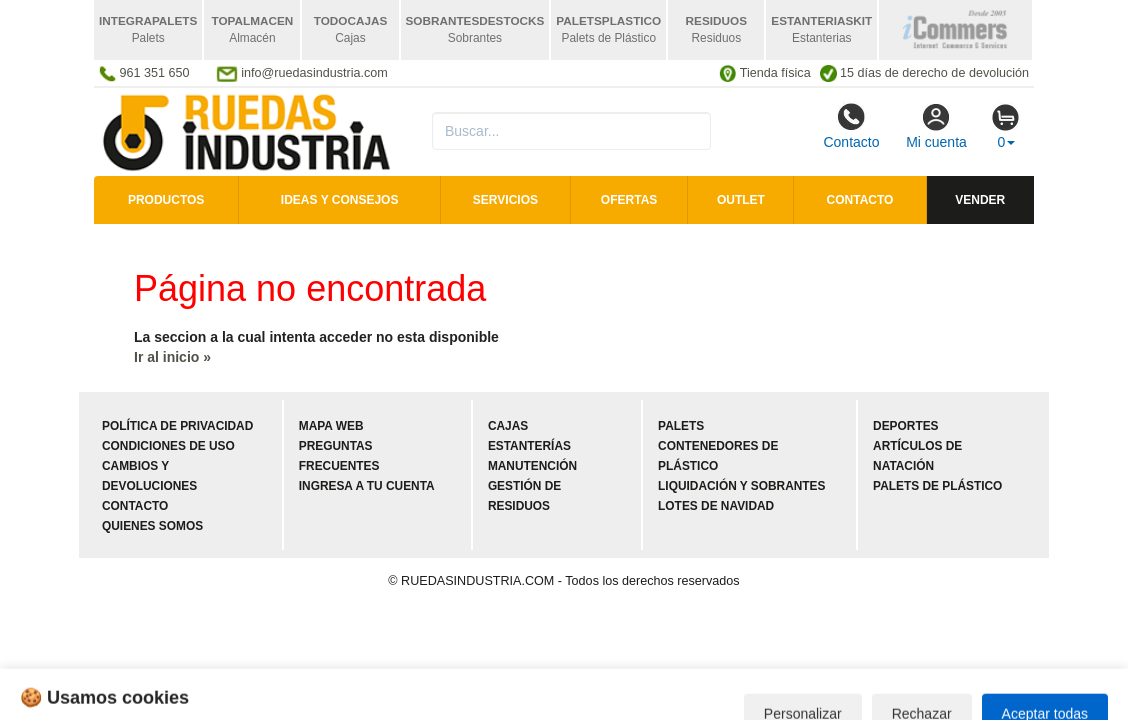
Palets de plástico (937, 486)
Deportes (905, 426)
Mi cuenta (936, 126)
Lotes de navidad (716, 506)
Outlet (741, 200)
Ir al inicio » (172, 357)
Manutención (532, 466)
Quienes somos (152, 526)
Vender (980, 200)
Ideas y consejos (340, 200)
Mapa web (331, 426)
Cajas (508, 426)
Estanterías (529, 446)
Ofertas (629, 200)
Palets (681, 426)
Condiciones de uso (168, 446)
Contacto (851, 126)
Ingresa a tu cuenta (367, 486)
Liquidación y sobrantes (741, 486)
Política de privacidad (177, 426)
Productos (166, 200)
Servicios (505, 200)
